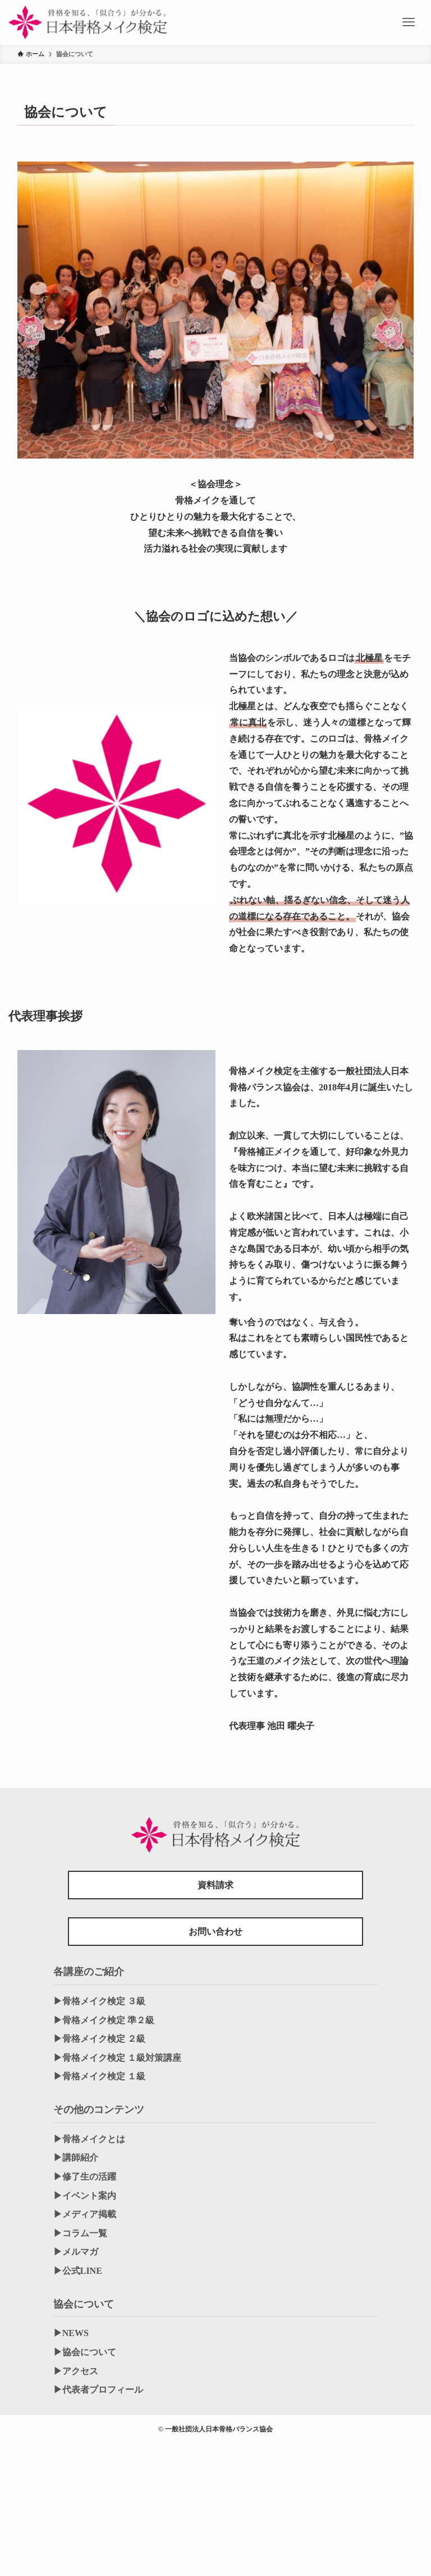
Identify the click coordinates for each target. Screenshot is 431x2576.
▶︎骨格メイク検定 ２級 (99, 2038)
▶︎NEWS (71, 2333)
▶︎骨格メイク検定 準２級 (103, 2020)
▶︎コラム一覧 (80, 2233)
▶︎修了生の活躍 (84, 2176)
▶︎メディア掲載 (84, 2214)
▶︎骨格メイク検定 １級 (99, 2076)
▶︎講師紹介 (75, 2157)
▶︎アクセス (75, 2371)
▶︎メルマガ (75, 2251)
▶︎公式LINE (77, 2271)
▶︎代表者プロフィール (98, 2389)
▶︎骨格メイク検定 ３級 (99, 2001)
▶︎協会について (84, 2352)
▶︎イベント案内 (84, 2195)
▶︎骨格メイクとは (89, 2139)
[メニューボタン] (408, 22)
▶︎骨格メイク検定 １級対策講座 (117, 2057)
